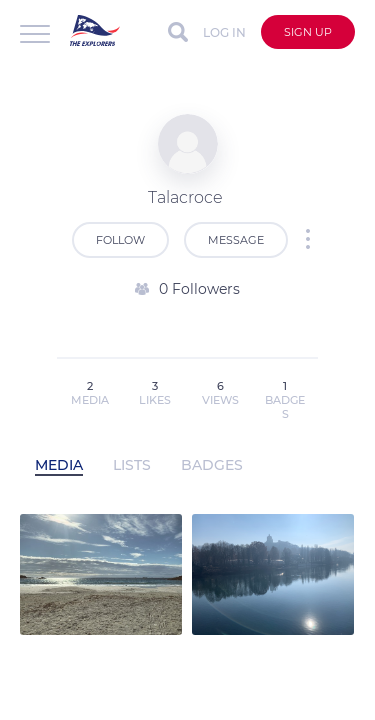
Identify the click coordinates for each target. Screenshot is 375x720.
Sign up (308, 32)
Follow (120, 240)
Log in (224, 32)
